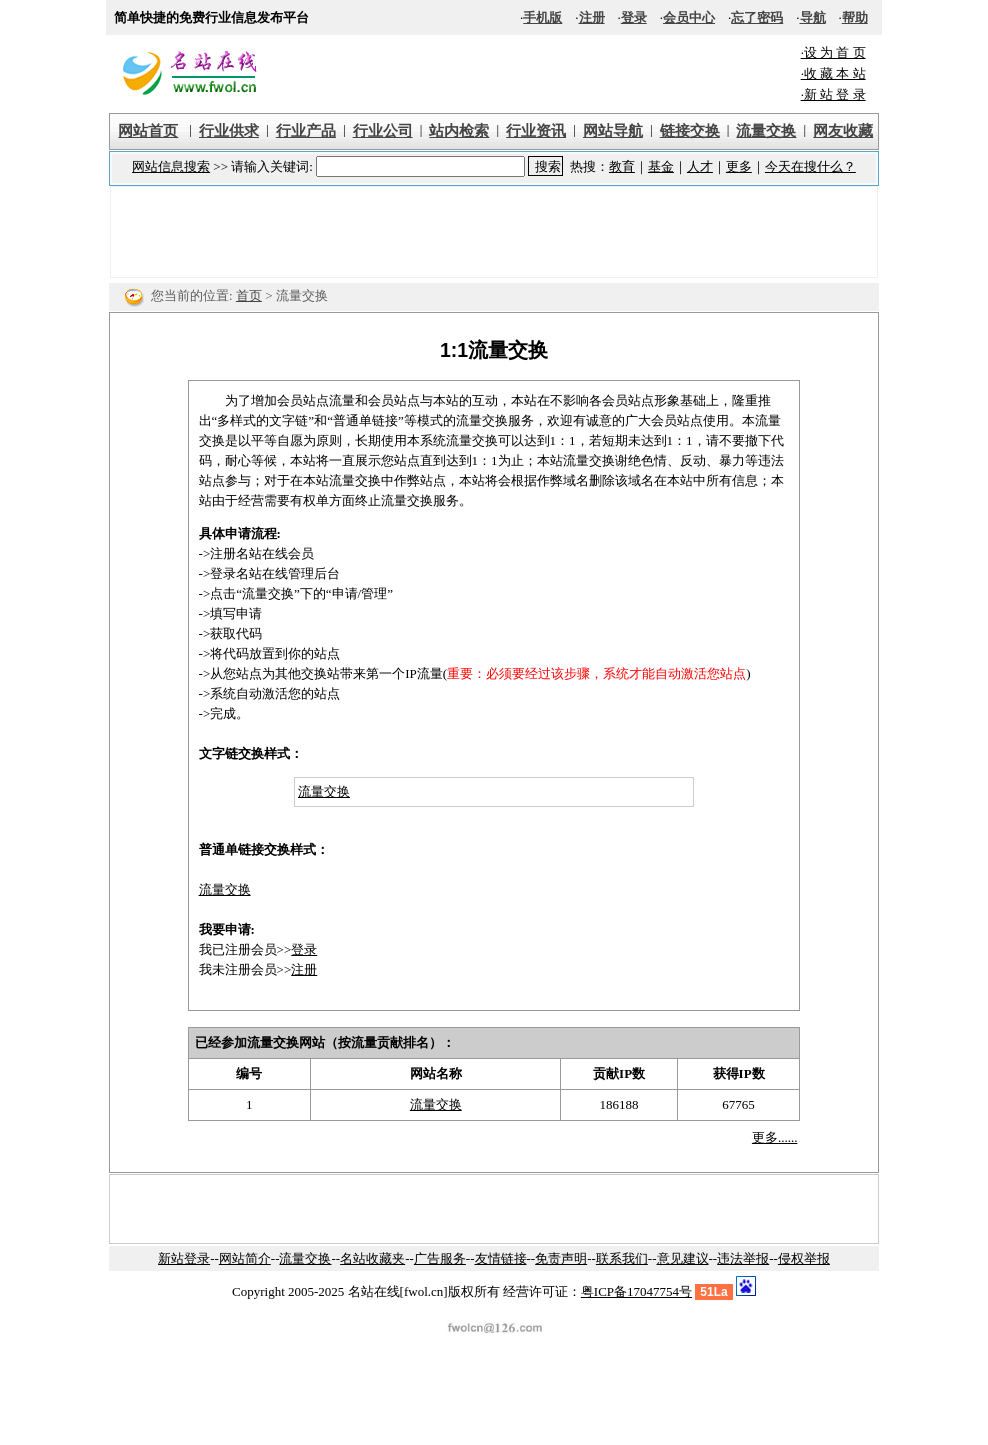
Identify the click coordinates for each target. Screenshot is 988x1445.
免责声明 (561, 1258)
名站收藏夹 (372, 1258)
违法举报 (743, 1258)
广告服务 (440, 1258)
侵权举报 (804, 1258)
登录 (304, 949)
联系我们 (622, 1258)
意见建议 (683, 1258)
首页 (249, 295)
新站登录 (184, 1258)
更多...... (775, 1137)
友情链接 (501, 1258)
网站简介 (245, 1258)
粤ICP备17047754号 (636, 1291)
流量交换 (324, 791)
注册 (304, 969)
